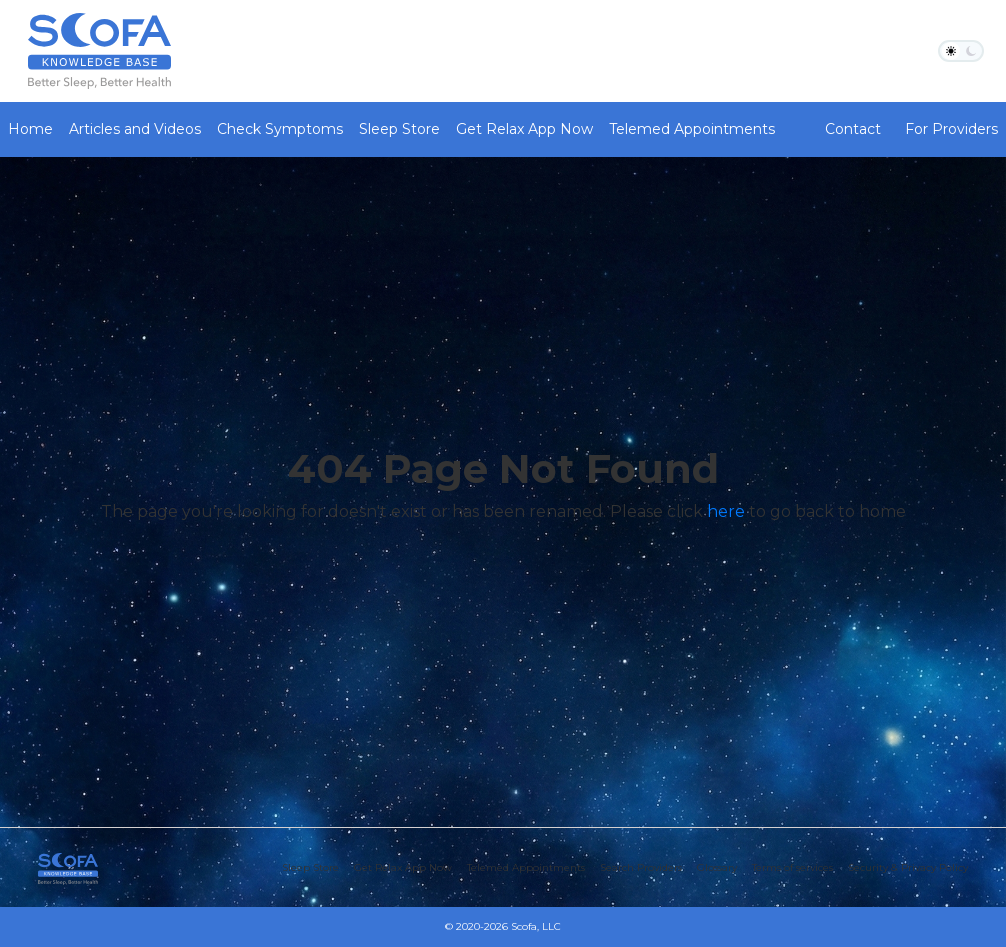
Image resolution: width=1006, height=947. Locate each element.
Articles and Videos (135, 129)
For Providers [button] (951, 129)
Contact (853, 129)
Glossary (717, 867)
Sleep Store (399, 129)
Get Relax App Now (524, 129)
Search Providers (641, 867)
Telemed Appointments (692, 129)
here (726, 511)
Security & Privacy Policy (908, 867)
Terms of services (792, 867)
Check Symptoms (280, 129)
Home (30, 129)
